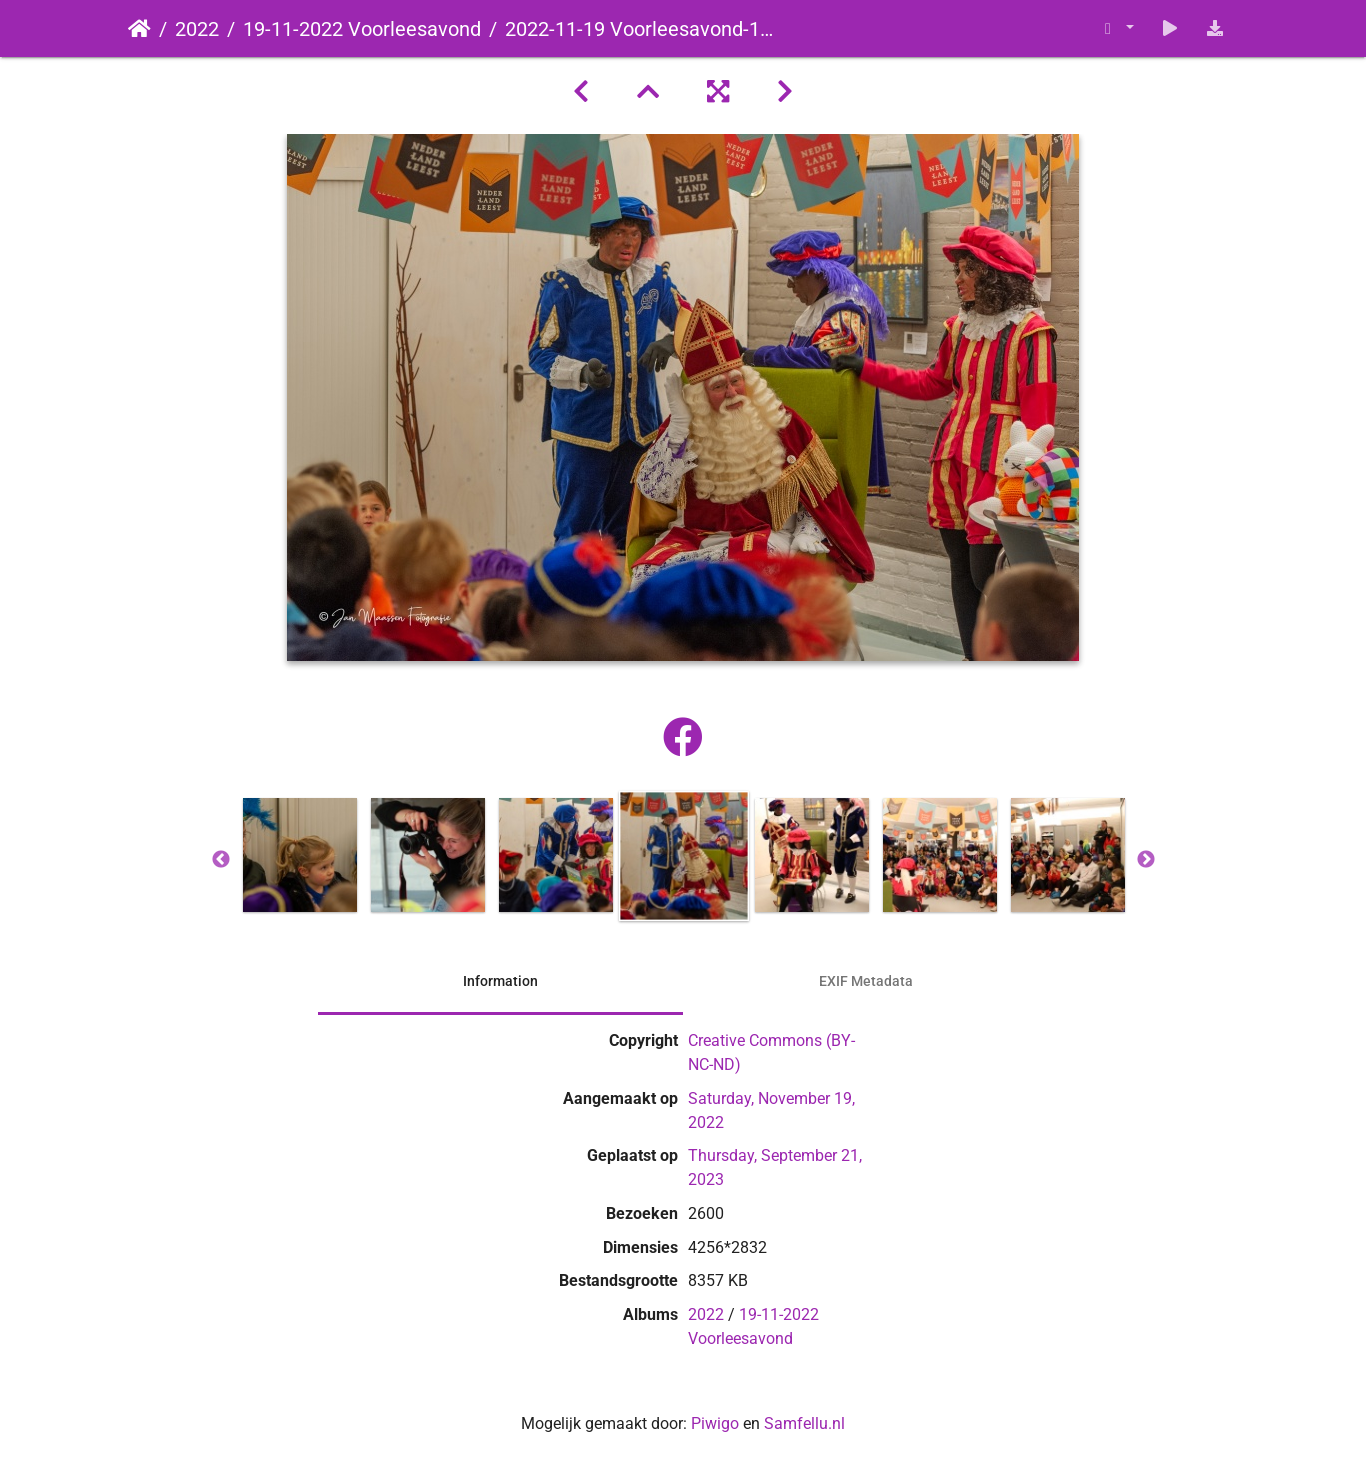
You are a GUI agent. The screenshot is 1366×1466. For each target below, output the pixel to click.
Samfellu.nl (804, 1423)
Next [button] (1146, 860)
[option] (300, 855)
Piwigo (715, 1423)
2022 (197, 29)
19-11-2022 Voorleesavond (362, 29)
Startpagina (139, 29)
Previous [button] (221, 860)
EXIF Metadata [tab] (866, 981)
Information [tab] (500, 981)
